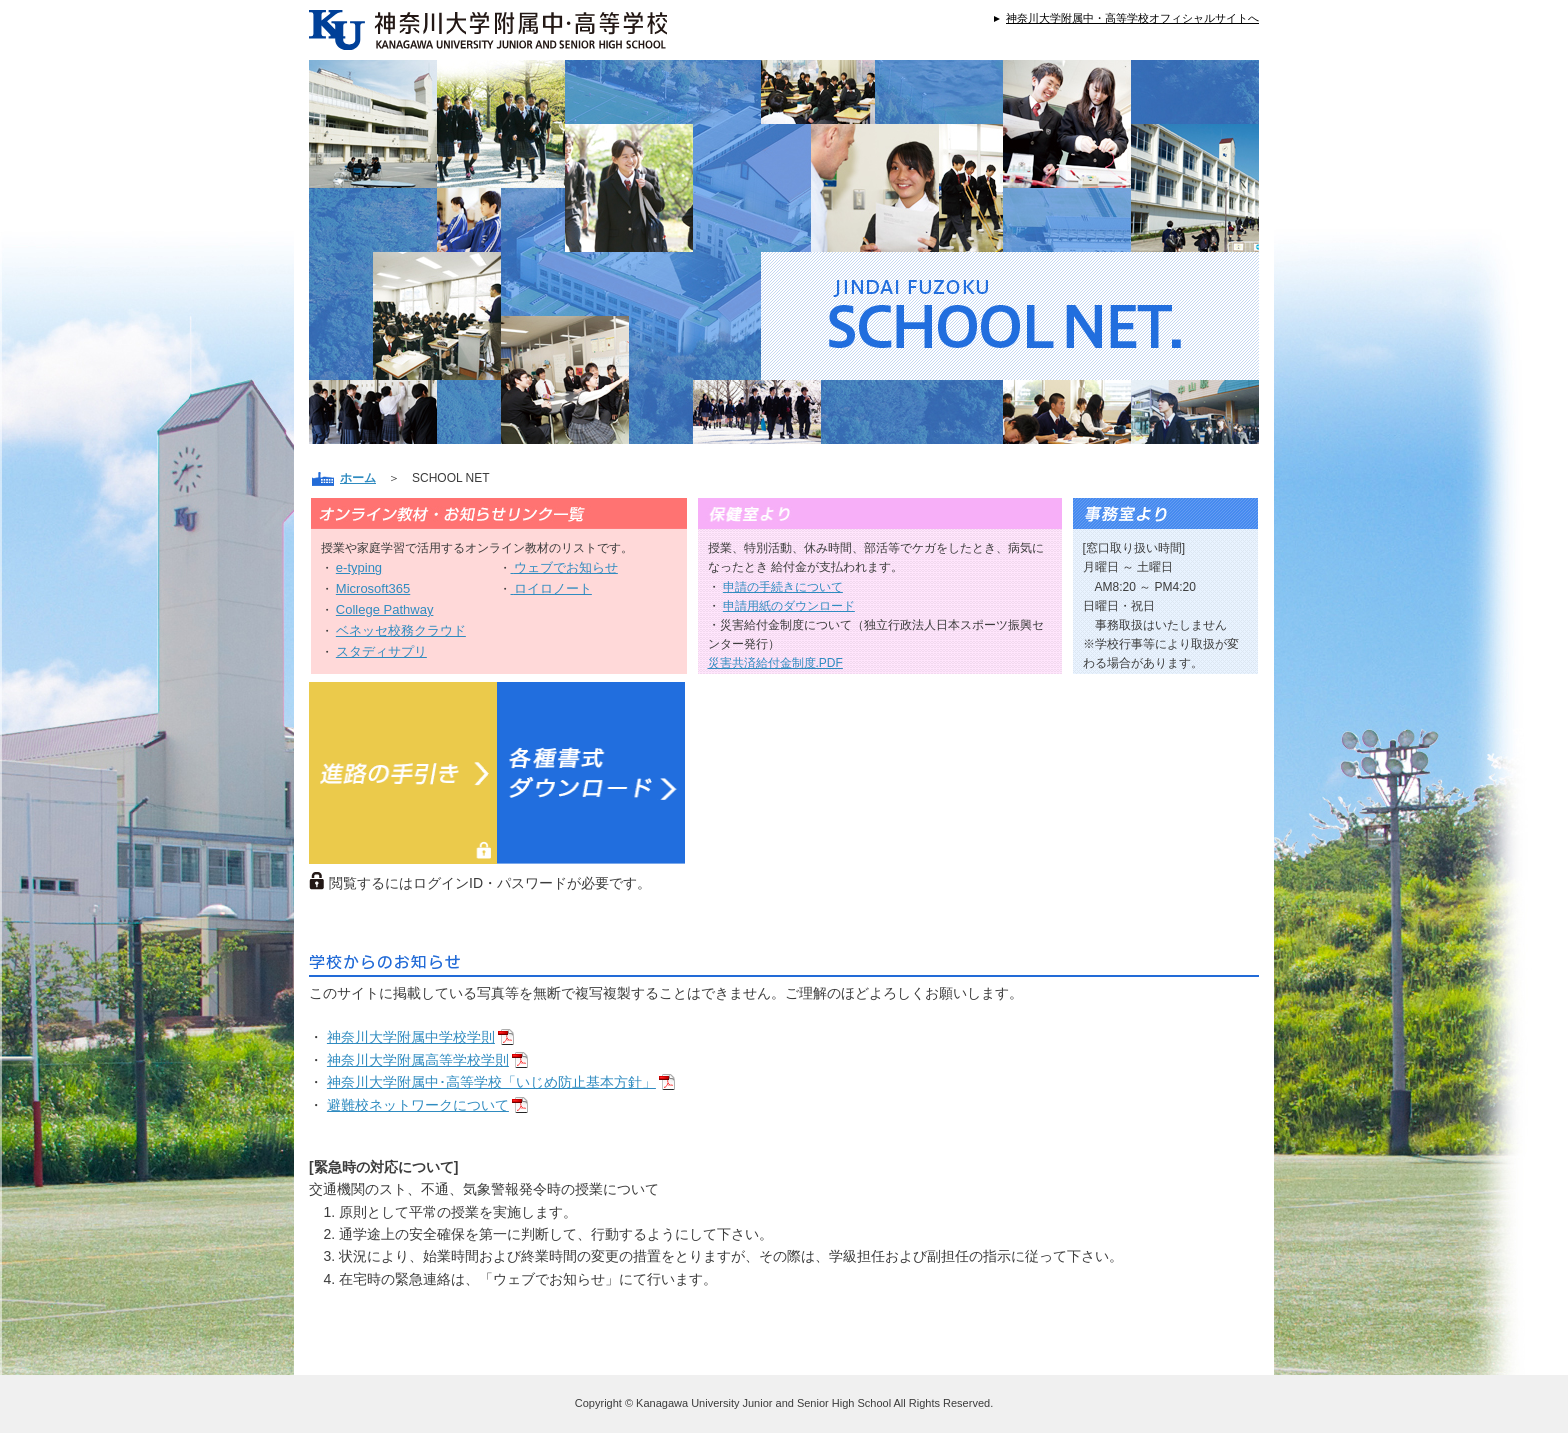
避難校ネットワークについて (418, 1105)
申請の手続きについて (783, 587)
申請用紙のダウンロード (789, 606)
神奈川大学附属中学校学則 (411, 1037)
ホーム (358, 478)
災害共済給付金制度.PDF (775, 663)
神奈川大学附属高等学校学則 (418, 1060)
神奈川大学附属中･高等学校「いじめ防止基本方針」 (491, 1082)
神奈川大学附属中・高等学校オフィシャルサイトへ (1132, 18)
